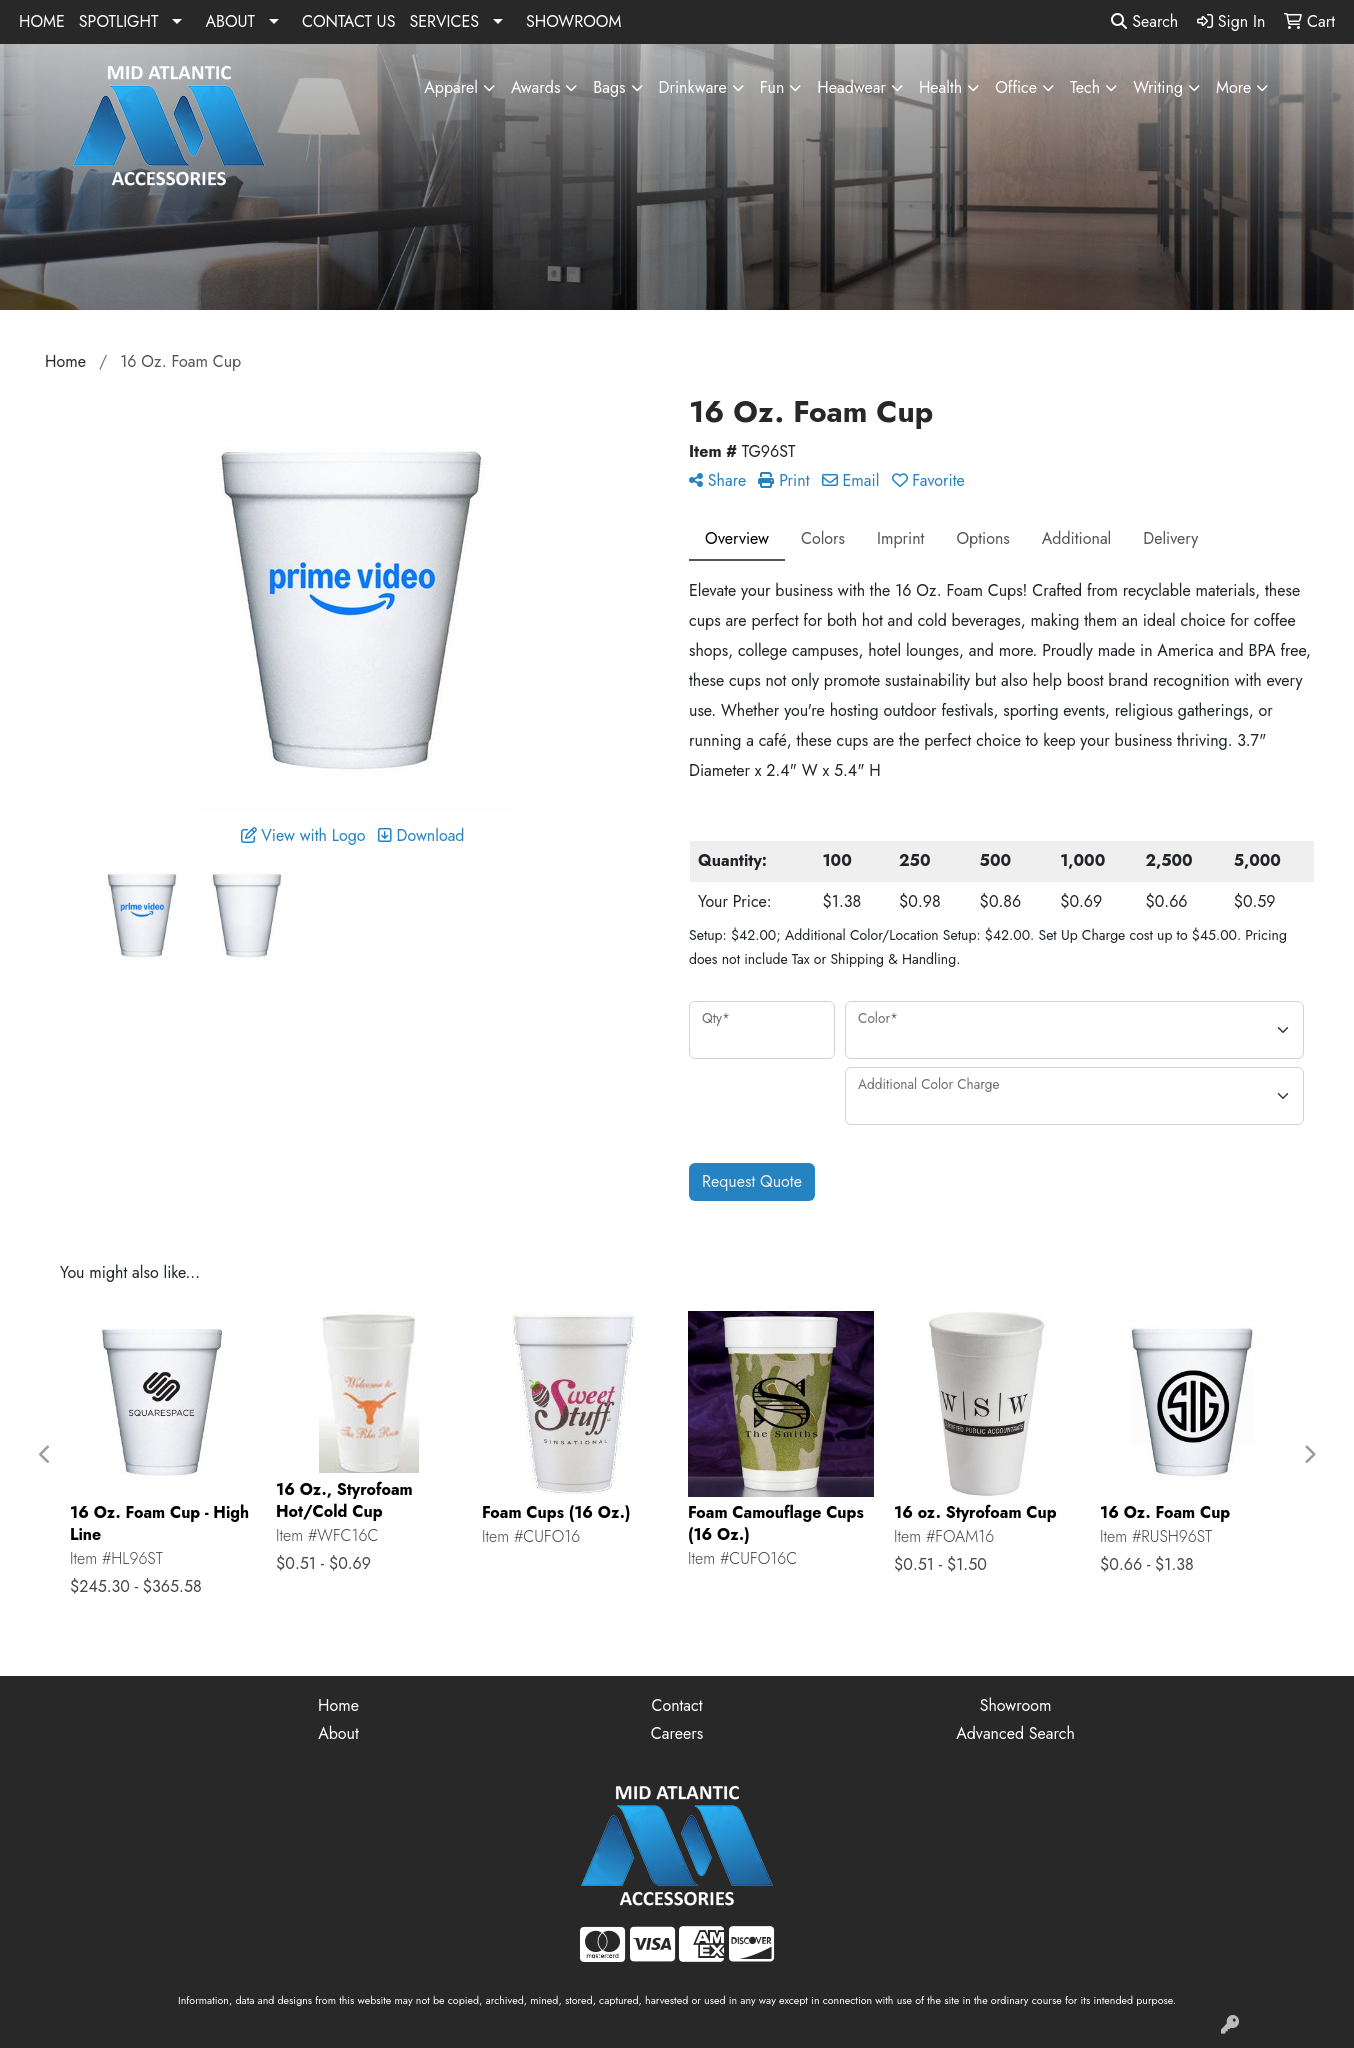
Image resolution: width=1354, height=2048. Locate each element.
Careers (677, 1733)
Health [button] (940, 87)
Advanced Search (1015, 1733)
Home (338, 1705)
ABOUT (230, 21)
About (338, 1733)
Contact (676, 1705)
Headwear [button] (851, 87)
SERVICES (444, 21)
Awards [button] (535, 87)
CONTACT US (348, 21)
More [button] (1233, 87)
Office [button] (1016, 87)
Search (1144, 21)
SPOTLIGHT (119, 21)
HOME (42, 21)
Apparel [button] (451, 87)
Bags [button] (609, 87)
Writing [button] (1158, 87)
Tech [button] (1085, 87)
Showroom (1016, 1705)
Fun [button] (772, 87)
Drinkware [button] (693, 87)
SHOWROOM (573, 21)
